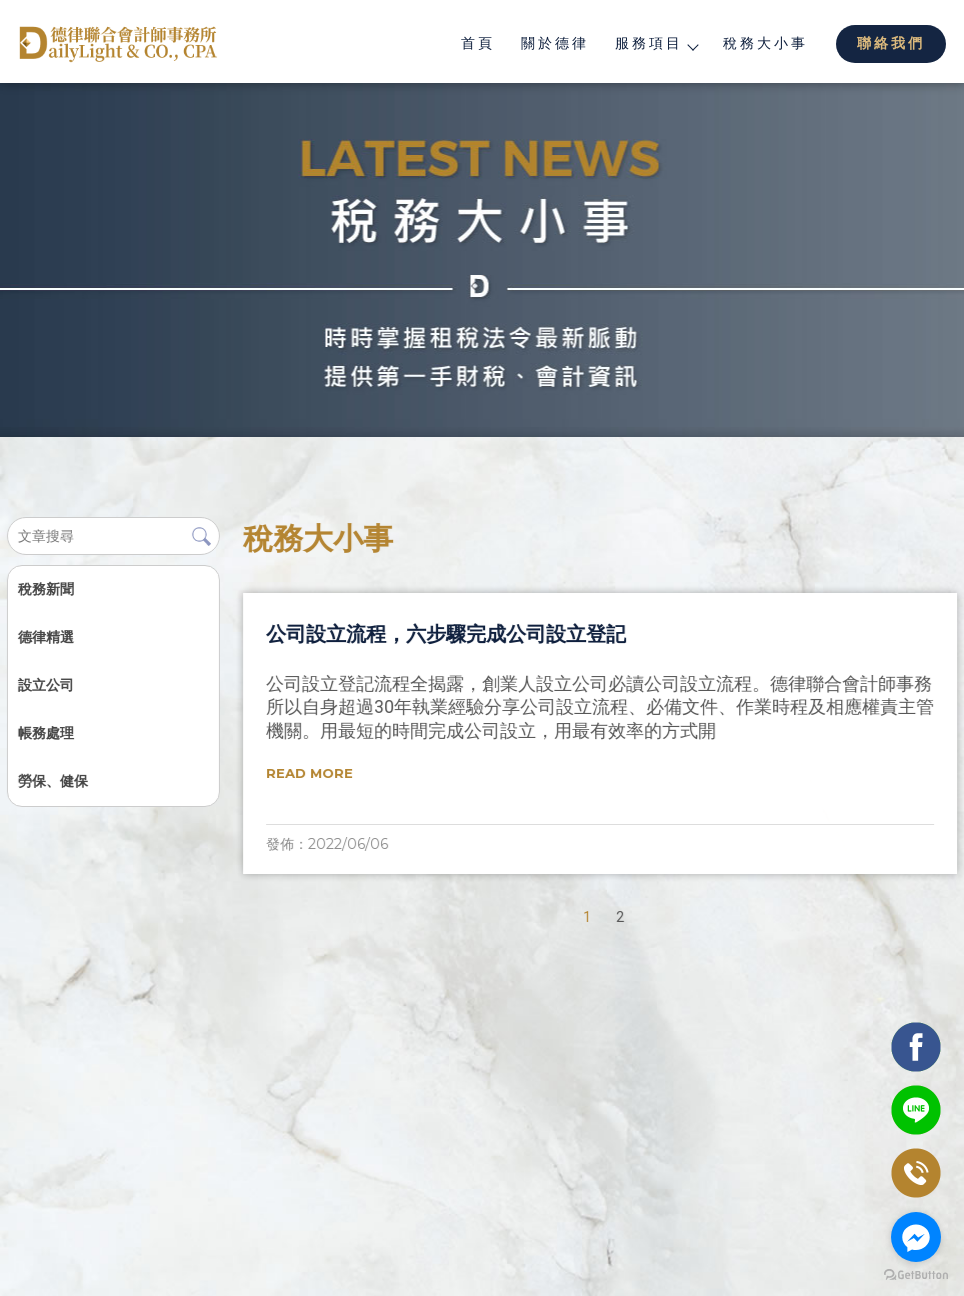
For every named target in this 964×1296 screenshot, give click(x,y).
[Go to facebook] (916, 1237)
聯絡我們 (891, 43)
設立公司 (45, 685)
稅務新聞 (45, 589)
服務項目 (656, 43)
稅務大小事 (765, 43)
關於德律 (555, 43)
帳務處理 (45, 733)
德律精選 (45, 637)
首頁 (478, 43)
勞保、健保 (52, 781)
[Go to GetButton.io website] (916, 1275)
